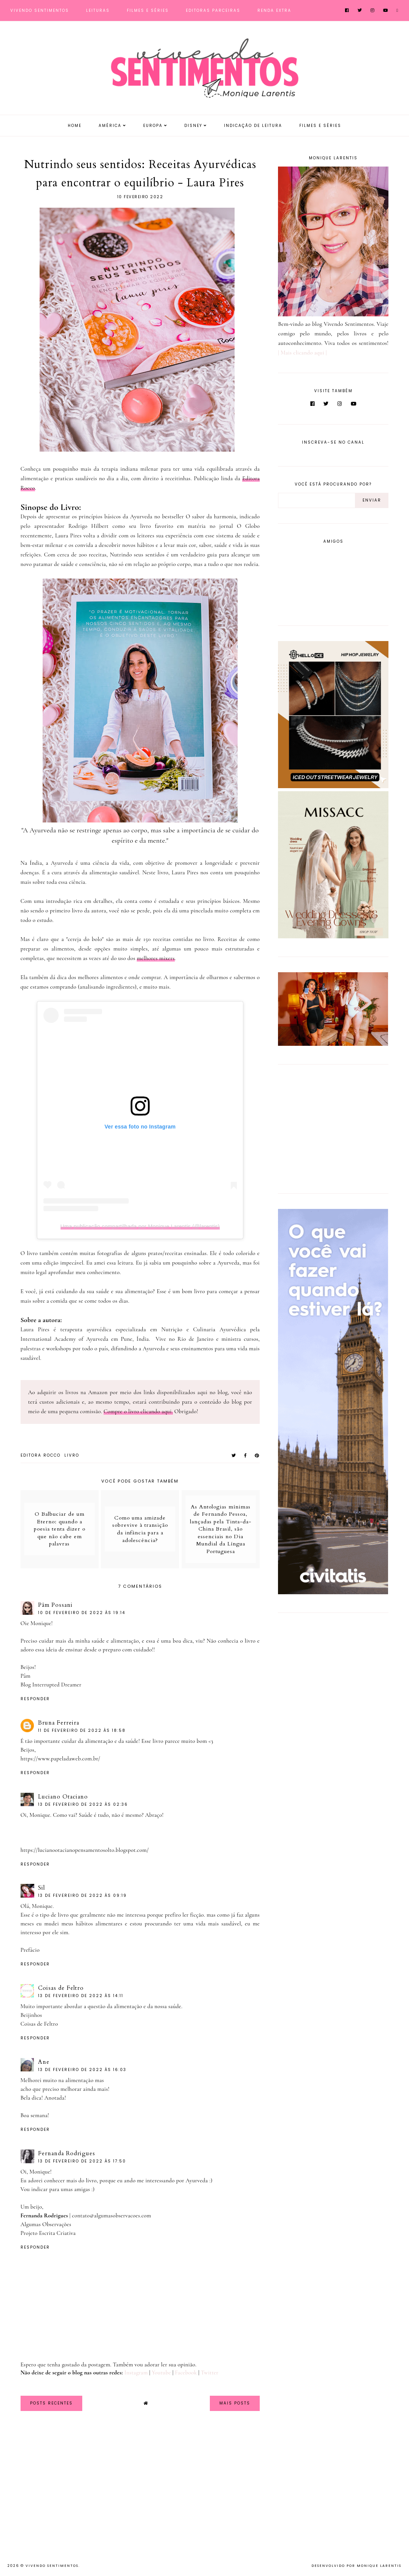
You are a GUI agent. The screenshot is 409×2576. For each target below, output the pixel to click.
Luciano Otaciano (63, 1796)
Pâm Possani (55, 1605)
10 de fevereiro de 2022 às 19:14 (81, 1613)
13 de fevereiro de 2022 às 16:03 (82, 2070)
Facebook (186, 2372)
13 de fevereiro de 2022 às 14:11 (80, 1996)
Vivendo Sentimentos (39, 10)
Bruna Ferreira (58, 1722)
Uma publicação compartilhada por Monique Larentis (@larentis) (140, 1226)
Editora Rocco (41, 1455)
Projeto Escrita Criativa (48, 2233)
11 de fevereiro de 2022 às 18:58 (82, 1730)
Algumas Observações (46, 2224)
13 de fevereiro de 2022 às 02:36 (83, 1804)
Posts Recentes (51, 2403)
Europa (153, 125)
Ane (44, 2062)
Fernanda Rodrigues (66, 2153)
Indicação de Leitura (253, 125)
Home (74, 125)
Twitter (209, 2372)
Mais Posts (234, 2403)
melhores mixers (155, 958)
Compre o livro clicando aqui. (138, 1411)
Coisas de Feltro (61, 1988)
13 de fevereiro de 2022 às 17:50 (82, 2161)
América (110, 125)
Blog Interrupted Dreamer (51, 1684)
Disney (193, 125)
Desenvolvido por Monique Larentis (356, 2565)
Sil (41, 1888)
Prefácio (30, 1949)
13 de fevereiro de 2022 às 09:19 (82, 1895)
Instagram (135, 2372)
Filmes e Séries (148, 10)
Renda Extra (274, 10)
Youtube (161, 2372)
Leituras (98, 10)
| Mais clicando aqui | (302, 352)
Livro (71, 1455)
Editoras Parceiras (213, 10)
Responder (35, 1699)
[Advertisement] (325, 1127)
